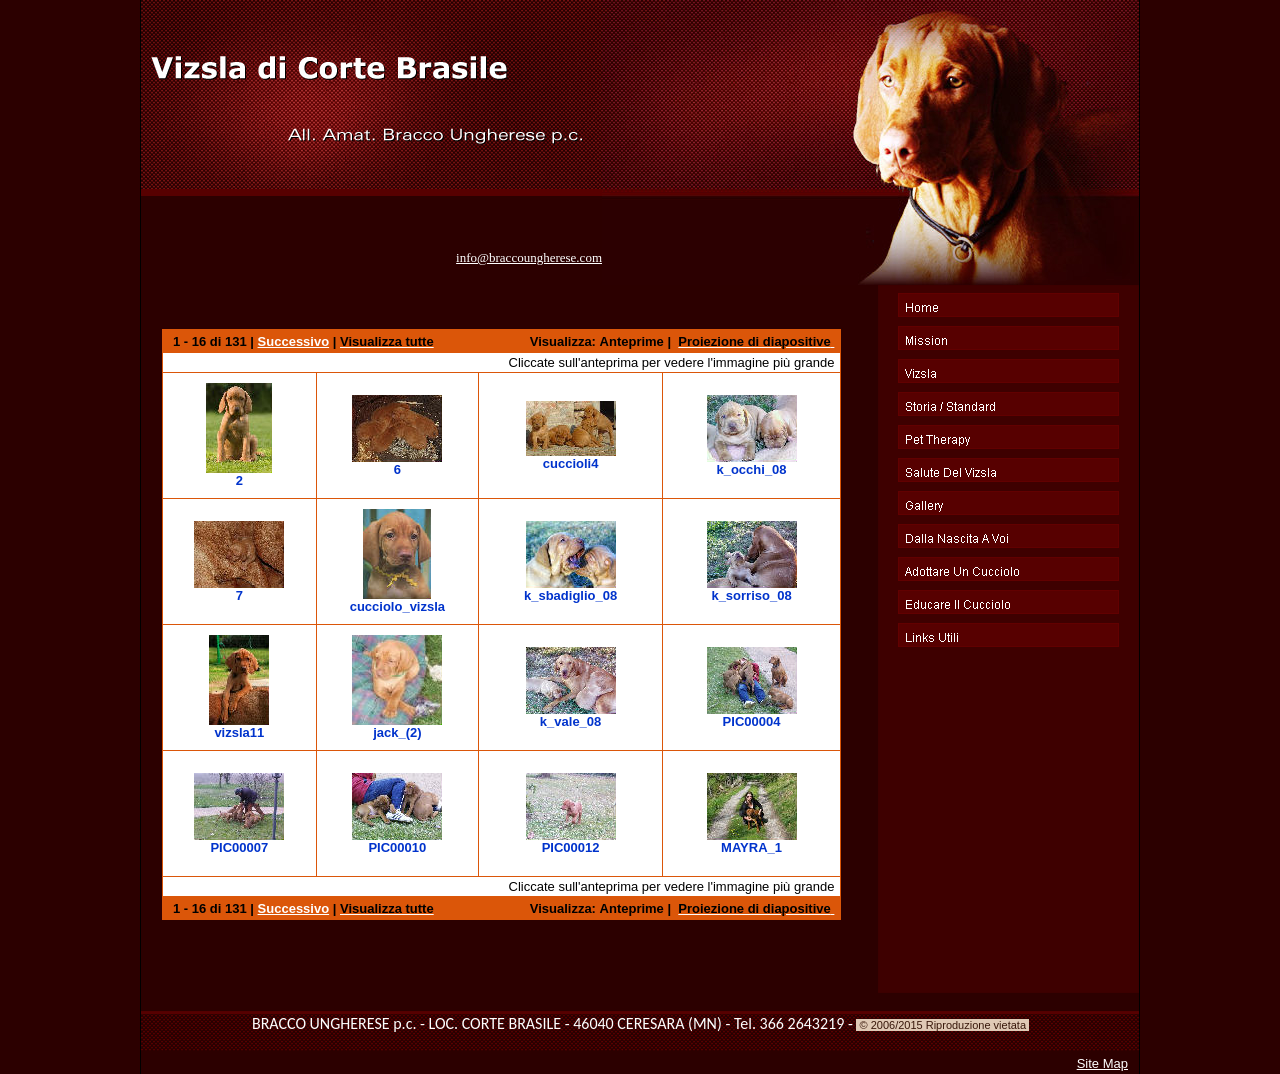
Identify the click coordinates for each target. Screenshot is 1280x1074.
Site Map (1102, 1063)
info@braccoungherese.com (529, 257)
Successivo (294, 341)
